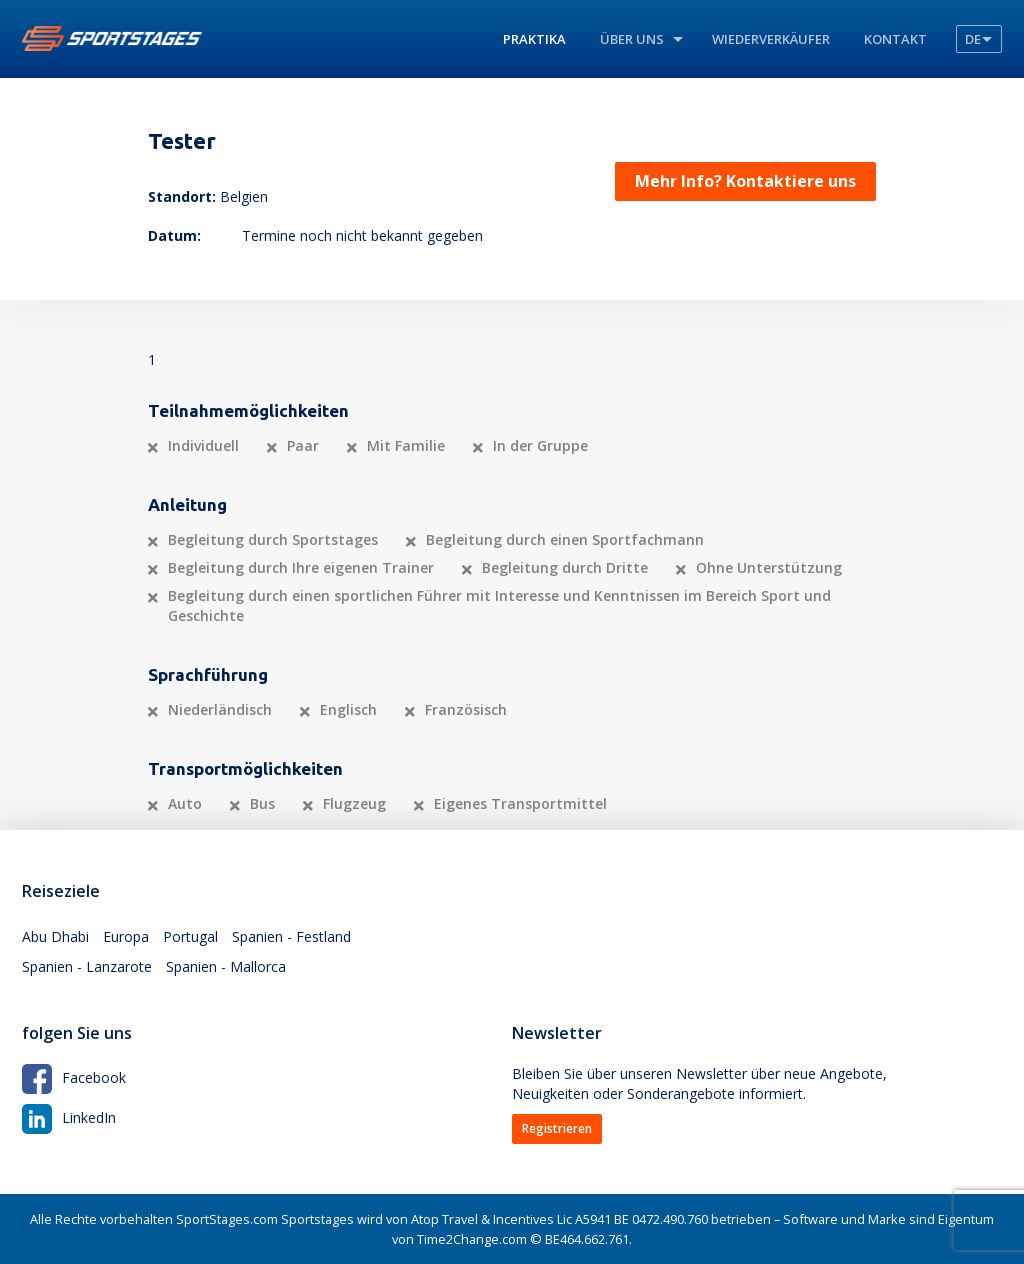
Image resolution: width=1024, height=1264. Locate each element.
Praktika (534, 39)
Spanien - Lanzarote (87, 966)
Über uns (632, 39)
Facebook (74, 1077)
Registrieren (557, 1128)
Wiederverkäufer (771, 39)
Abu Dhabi (55, 936)
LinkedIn (69, 1117)
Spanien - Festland (291, 936)
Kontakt (895, 39)
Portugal (190, 936)
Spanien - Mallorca (226, 966)
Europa (126, 936)
